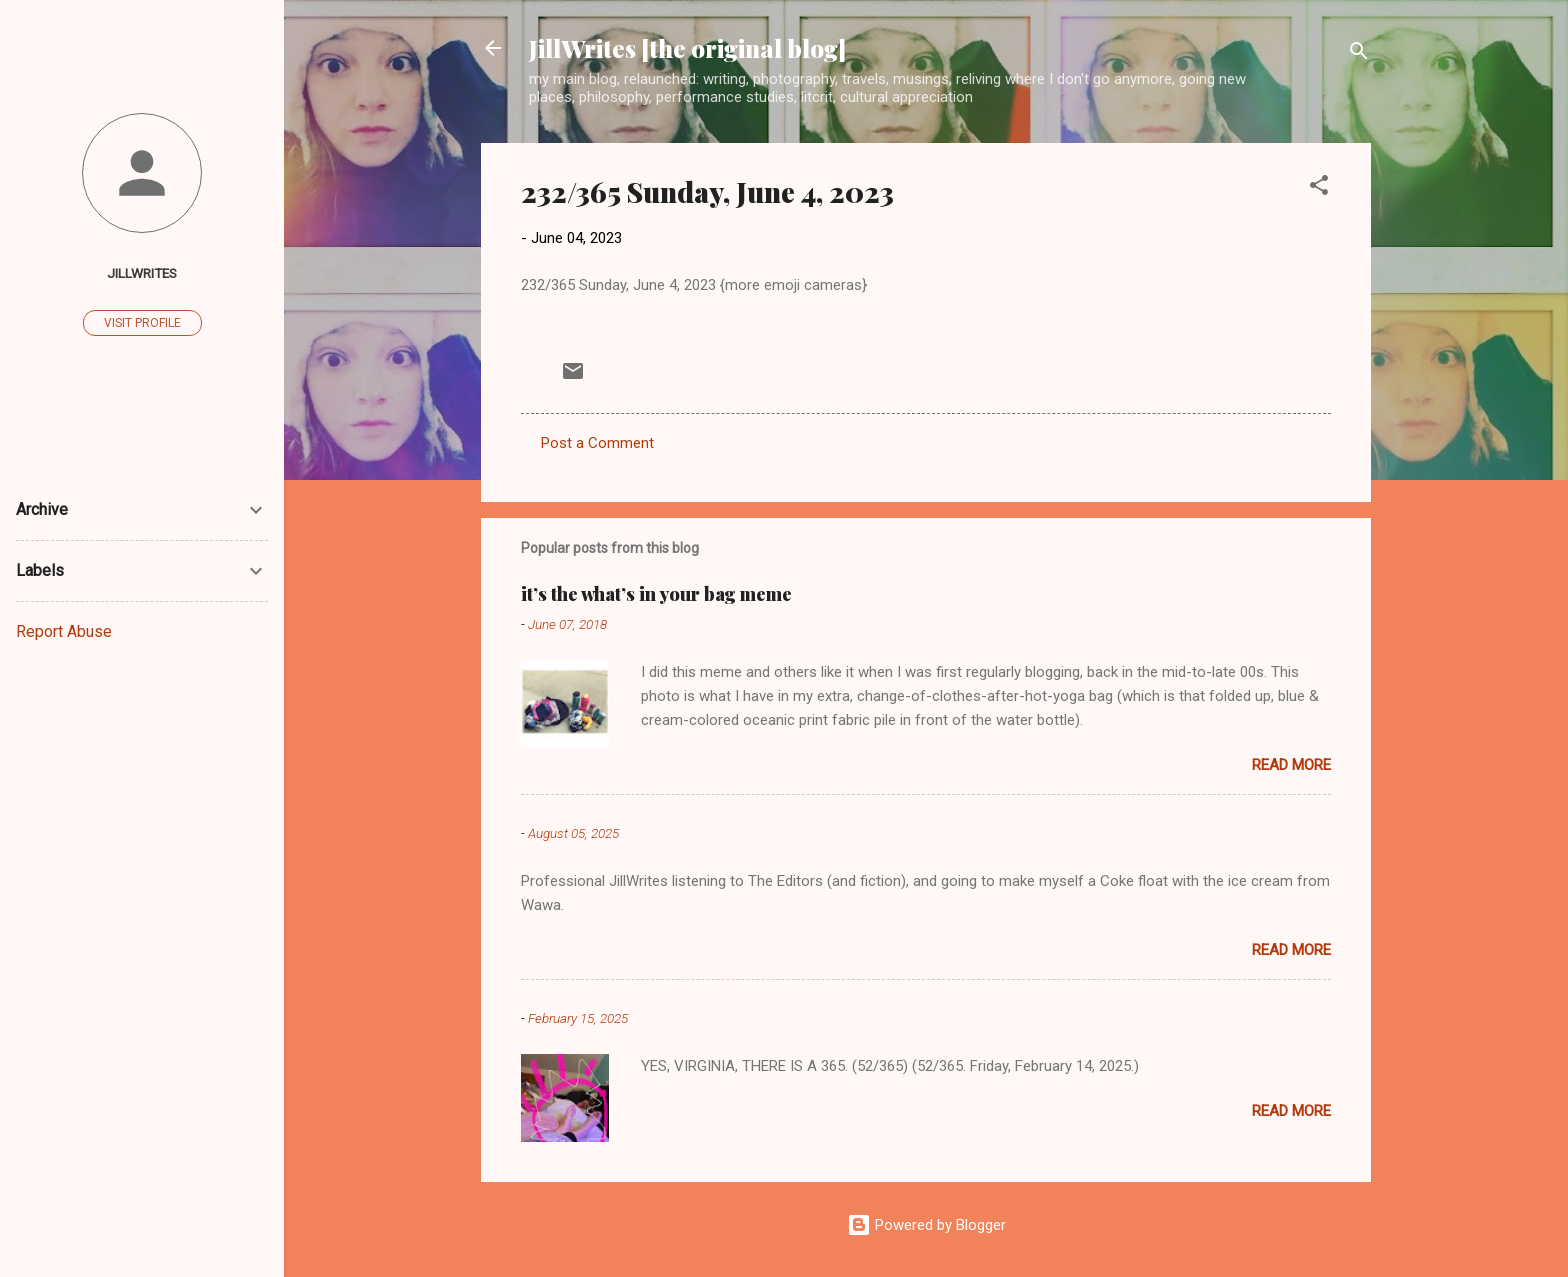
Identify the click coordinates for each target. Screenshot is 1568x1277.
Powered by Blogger (926, 1225)
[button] (1319, 188)
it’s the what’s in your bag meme (656, 594)
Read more (1291, 765)
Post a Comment (597, 443)
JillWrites (142, 273)
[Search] (1359, 54)
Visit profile (142, 323)
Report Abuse (64, 631)
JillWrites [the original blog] (687, 48)
